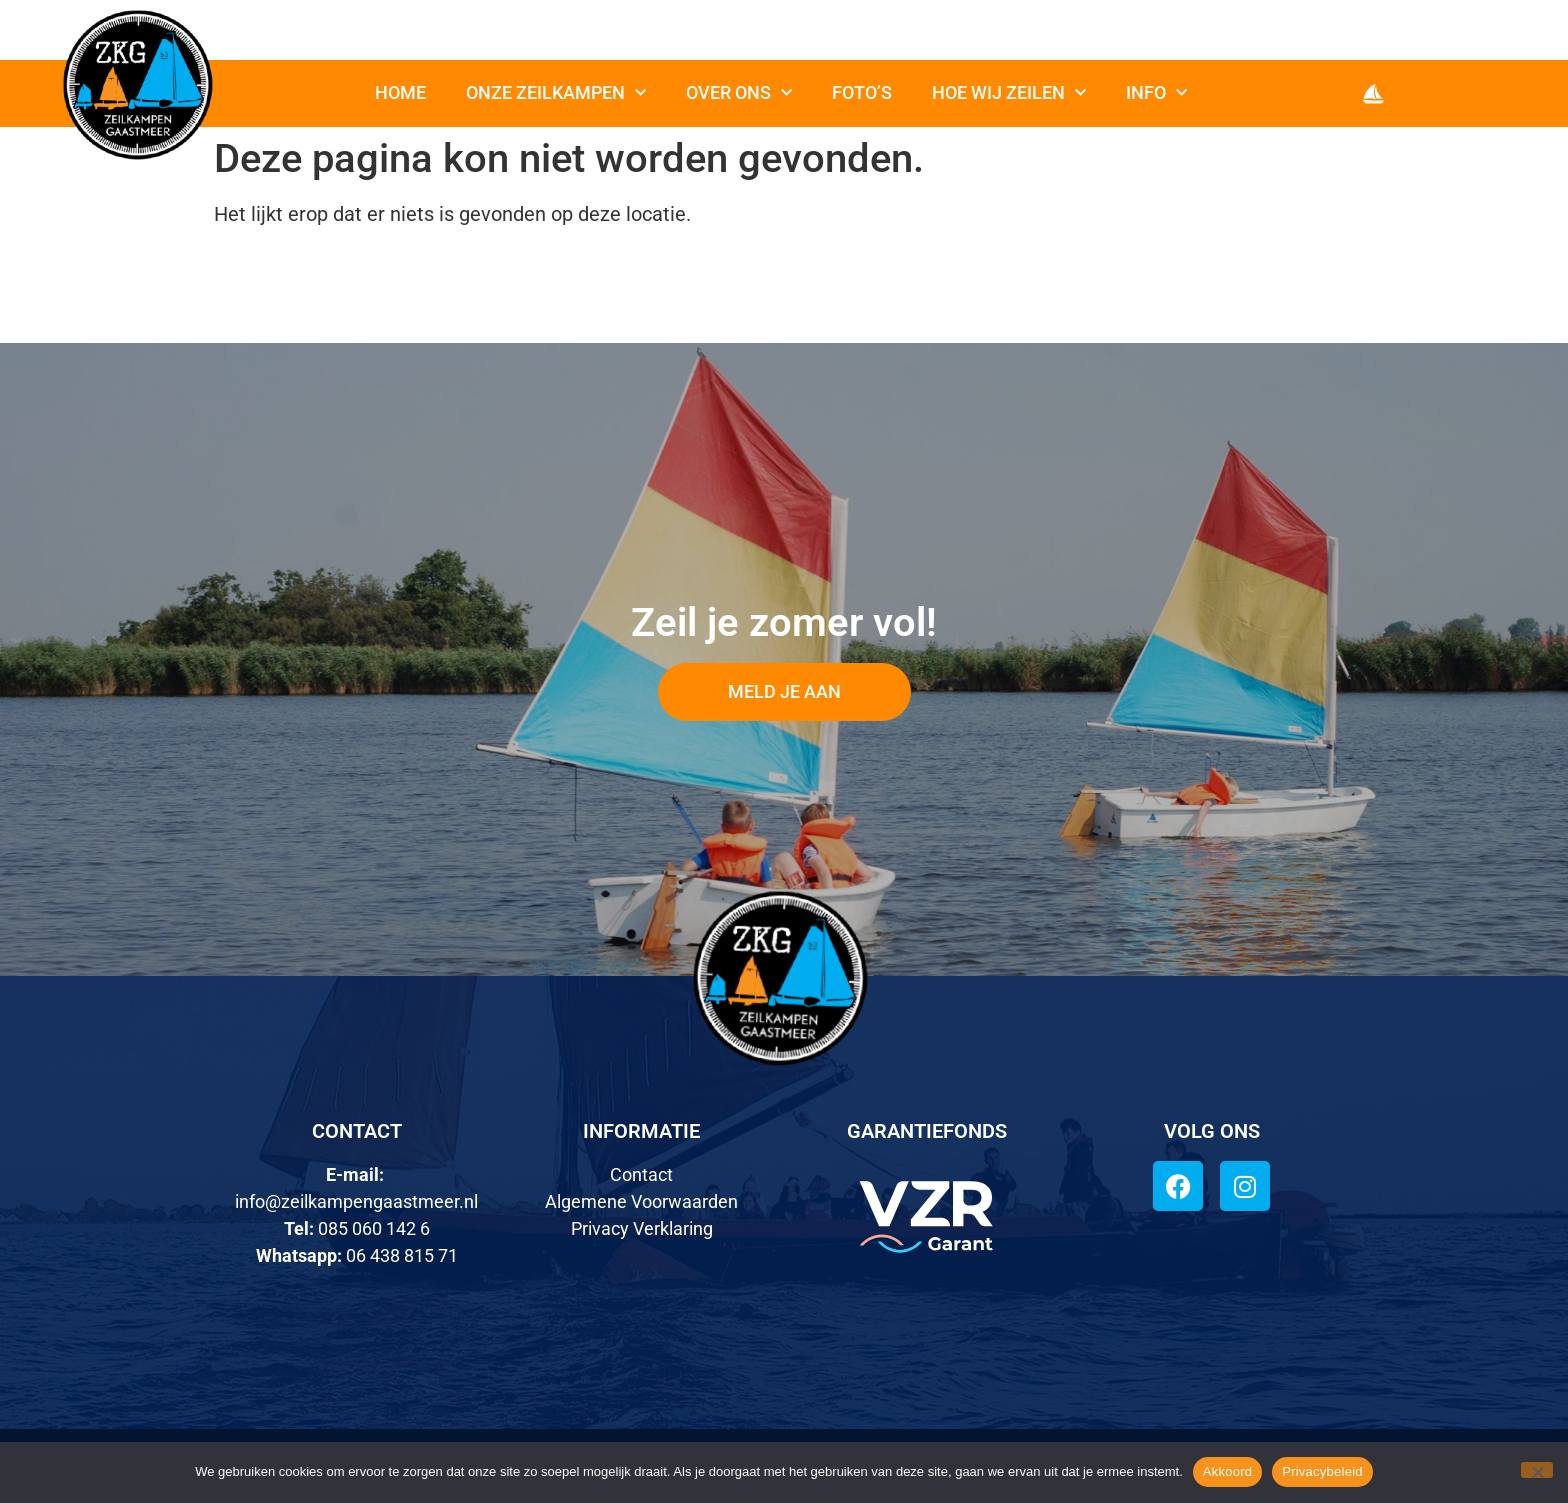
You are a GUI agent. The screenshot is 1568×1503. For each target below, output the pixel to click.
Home (400, 92)
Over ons (739, 93)
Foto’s (862, 92)
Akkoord (1227, 1471)
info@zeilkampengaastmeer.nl (356, 1201)
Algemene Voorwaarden (641, 1201)
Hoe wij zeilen (1009, 93)
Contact (641, 1174)
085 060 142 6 (374, 1228)
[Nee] (1537, 1470)
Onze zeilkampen (556, 93)
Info (1156, 93)
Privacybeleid (1322, 1471)
